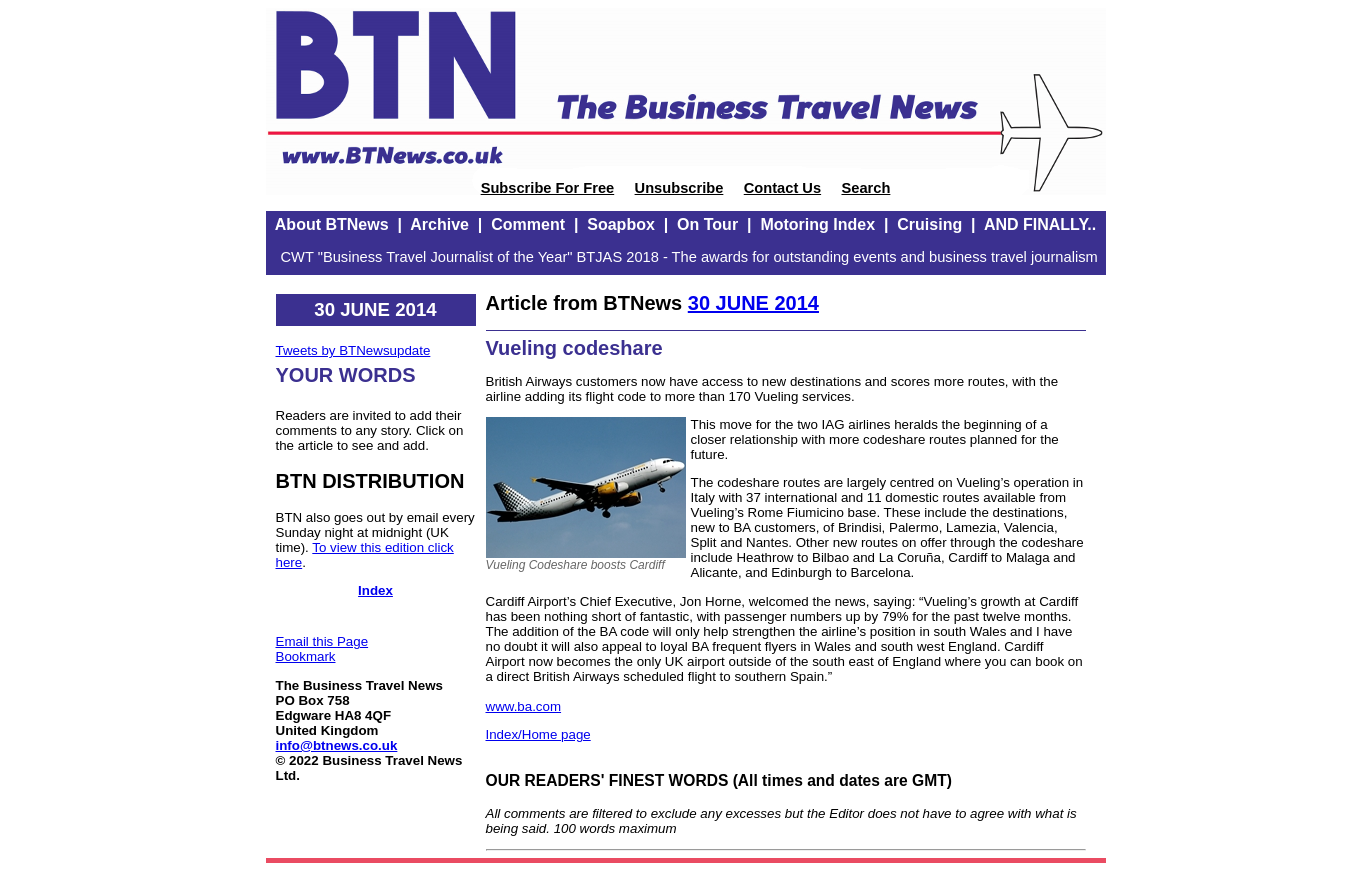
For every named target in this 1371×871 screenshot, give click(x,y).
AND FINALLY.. (1040, 224)
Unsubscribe (679, 188)
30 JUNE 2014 (753, 303)
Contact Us (782, 188)
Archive (439, 224)
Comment (528, 224)
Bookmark (306, 656)
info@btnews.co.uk (337, 745)
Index (375, 590)
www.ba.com (524, 706)
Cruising (929, 224)
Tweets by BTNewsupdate (353, 350)
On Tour (707, 224)
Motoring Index (817, 224)
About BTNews (332, 224)
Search (865, 188)
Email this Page (322, 641)
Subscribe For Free (548, 188)
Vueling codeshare (574, 348)
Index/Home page (538, 734)
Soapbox (621, 224)
